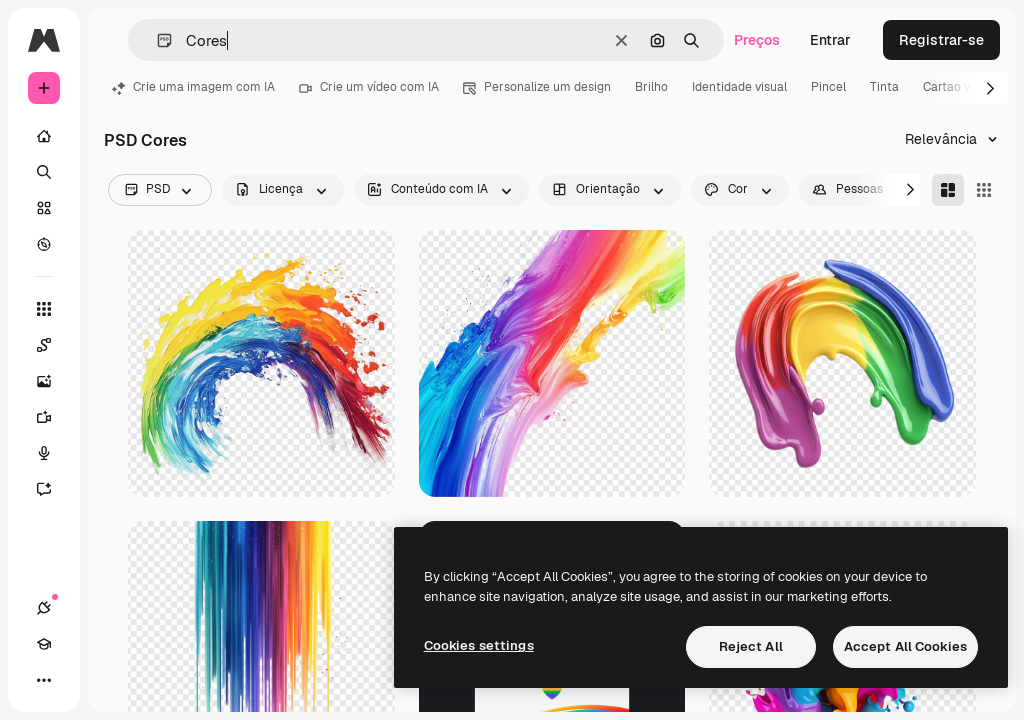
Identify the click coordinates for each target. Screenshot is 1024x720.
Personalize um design (537, 87)
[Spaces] (54, 345)
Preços (757, 40)
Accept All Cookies (905, 646)
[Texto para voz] (54, 453)
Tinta (884, 87)
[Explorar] (44, 244)
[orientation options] (610, 190)
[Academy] (44, 644)
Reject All (751, 646)
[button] (156, 40)
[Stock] (44, 208)
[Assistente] (54, 489)
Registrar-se (941, 40)
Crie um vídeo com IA (369, 87)
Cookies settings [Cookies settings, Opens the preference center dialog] (479, 645)
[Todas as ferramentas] (44, 309)
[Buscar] (44, 172)
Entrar (830, 40)
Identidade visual (739, 87)
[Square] (984, 190)
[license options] (283, 190)
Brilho (651, 87)
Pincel (828, 87)
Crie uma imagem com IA (193, 87)
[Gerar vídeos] (54, 417)
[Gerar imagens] (54, 381)
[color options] (740, 190)
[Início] (44, 136)
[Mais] (44, 680)
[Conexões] (44, 608)
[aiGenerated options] (441, 190)
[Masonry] (948, 190)
